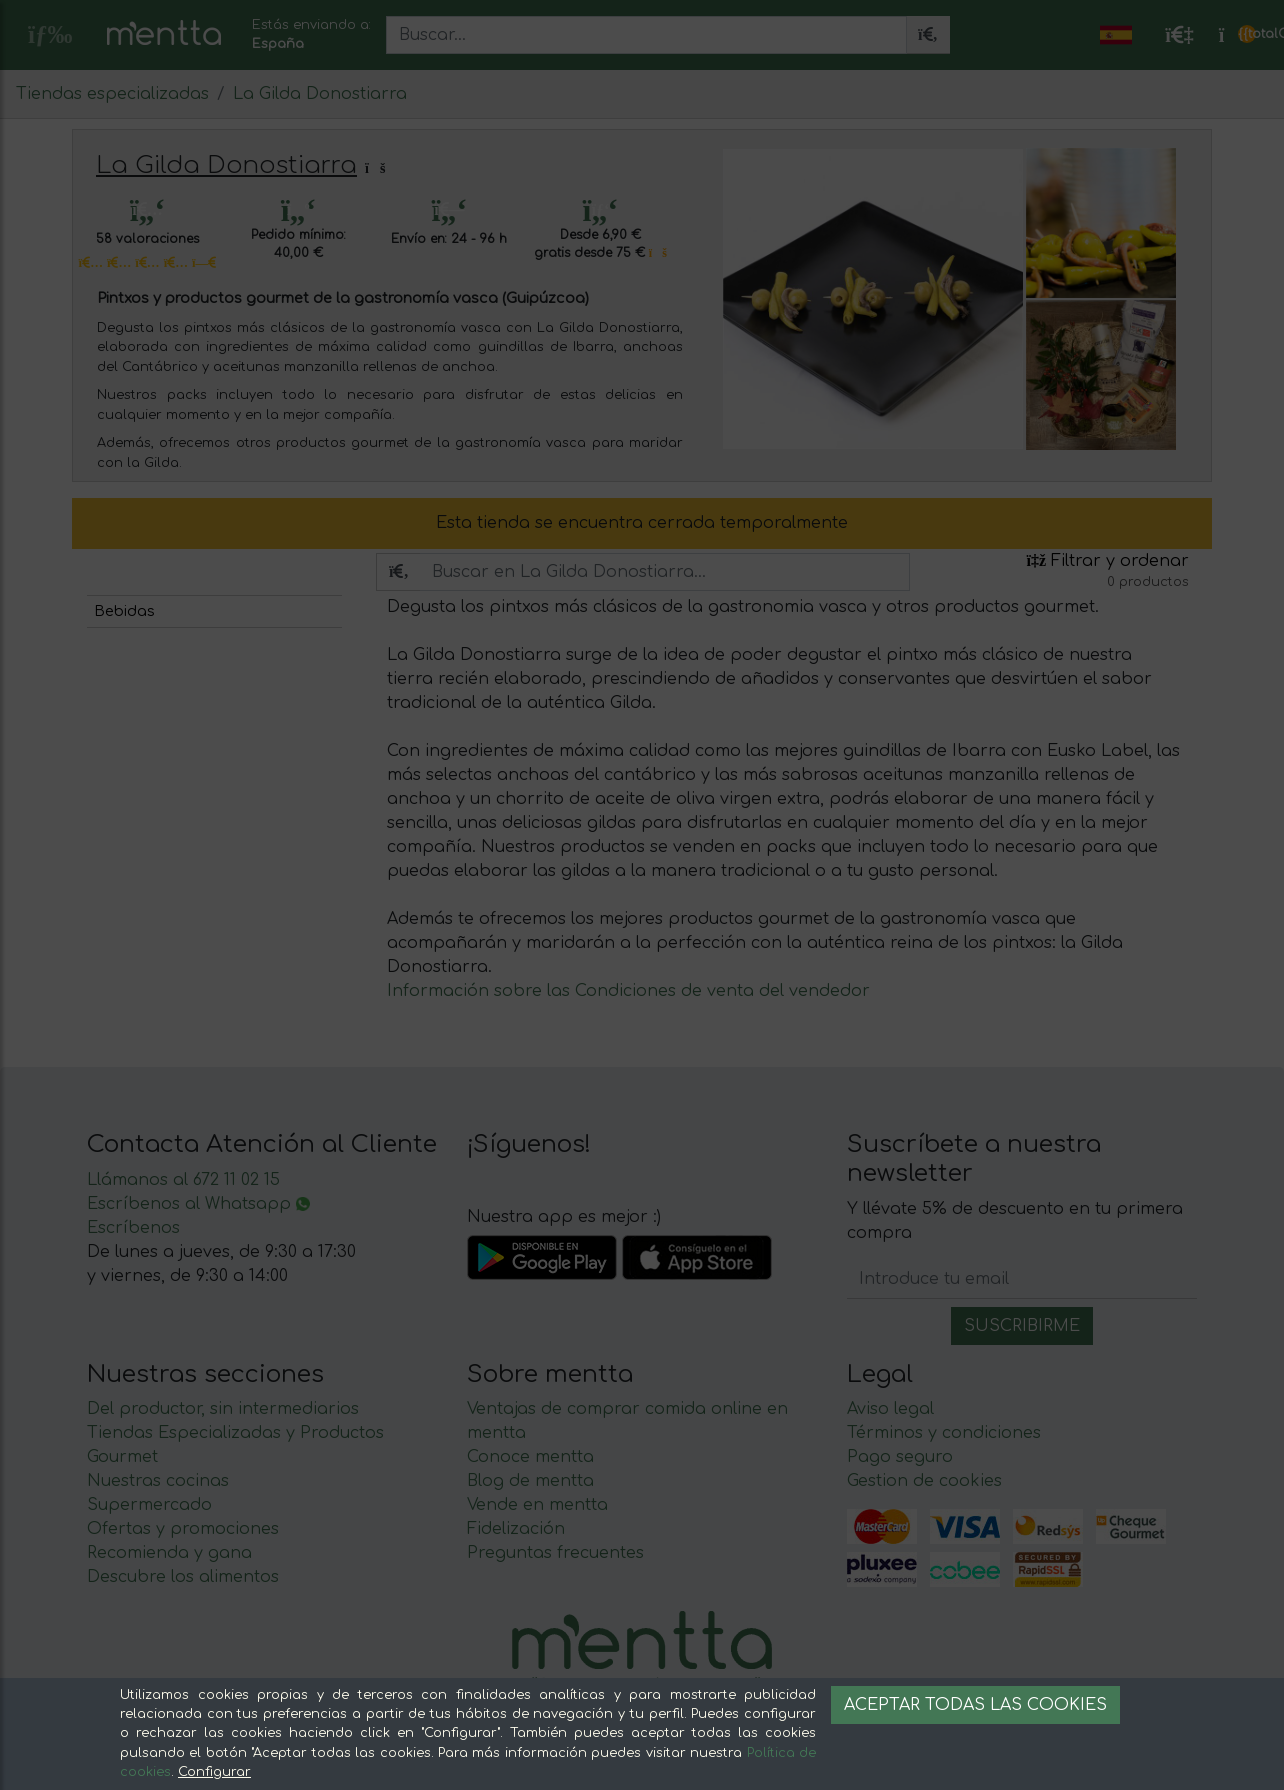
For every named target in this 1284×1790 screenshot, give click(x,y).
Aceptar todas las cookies (975, 1705)
